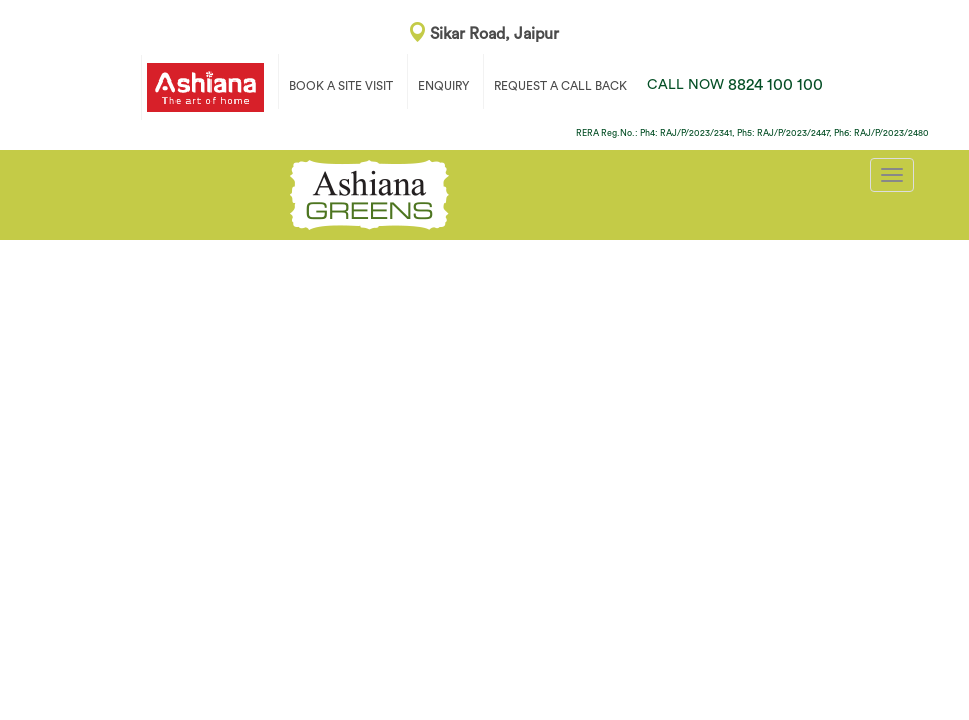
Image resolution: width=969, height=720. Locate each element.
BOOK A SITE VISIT (341, 86)
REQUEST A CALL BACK (560, 86)
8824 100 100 (735, 85)
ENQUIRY (443, 86)
